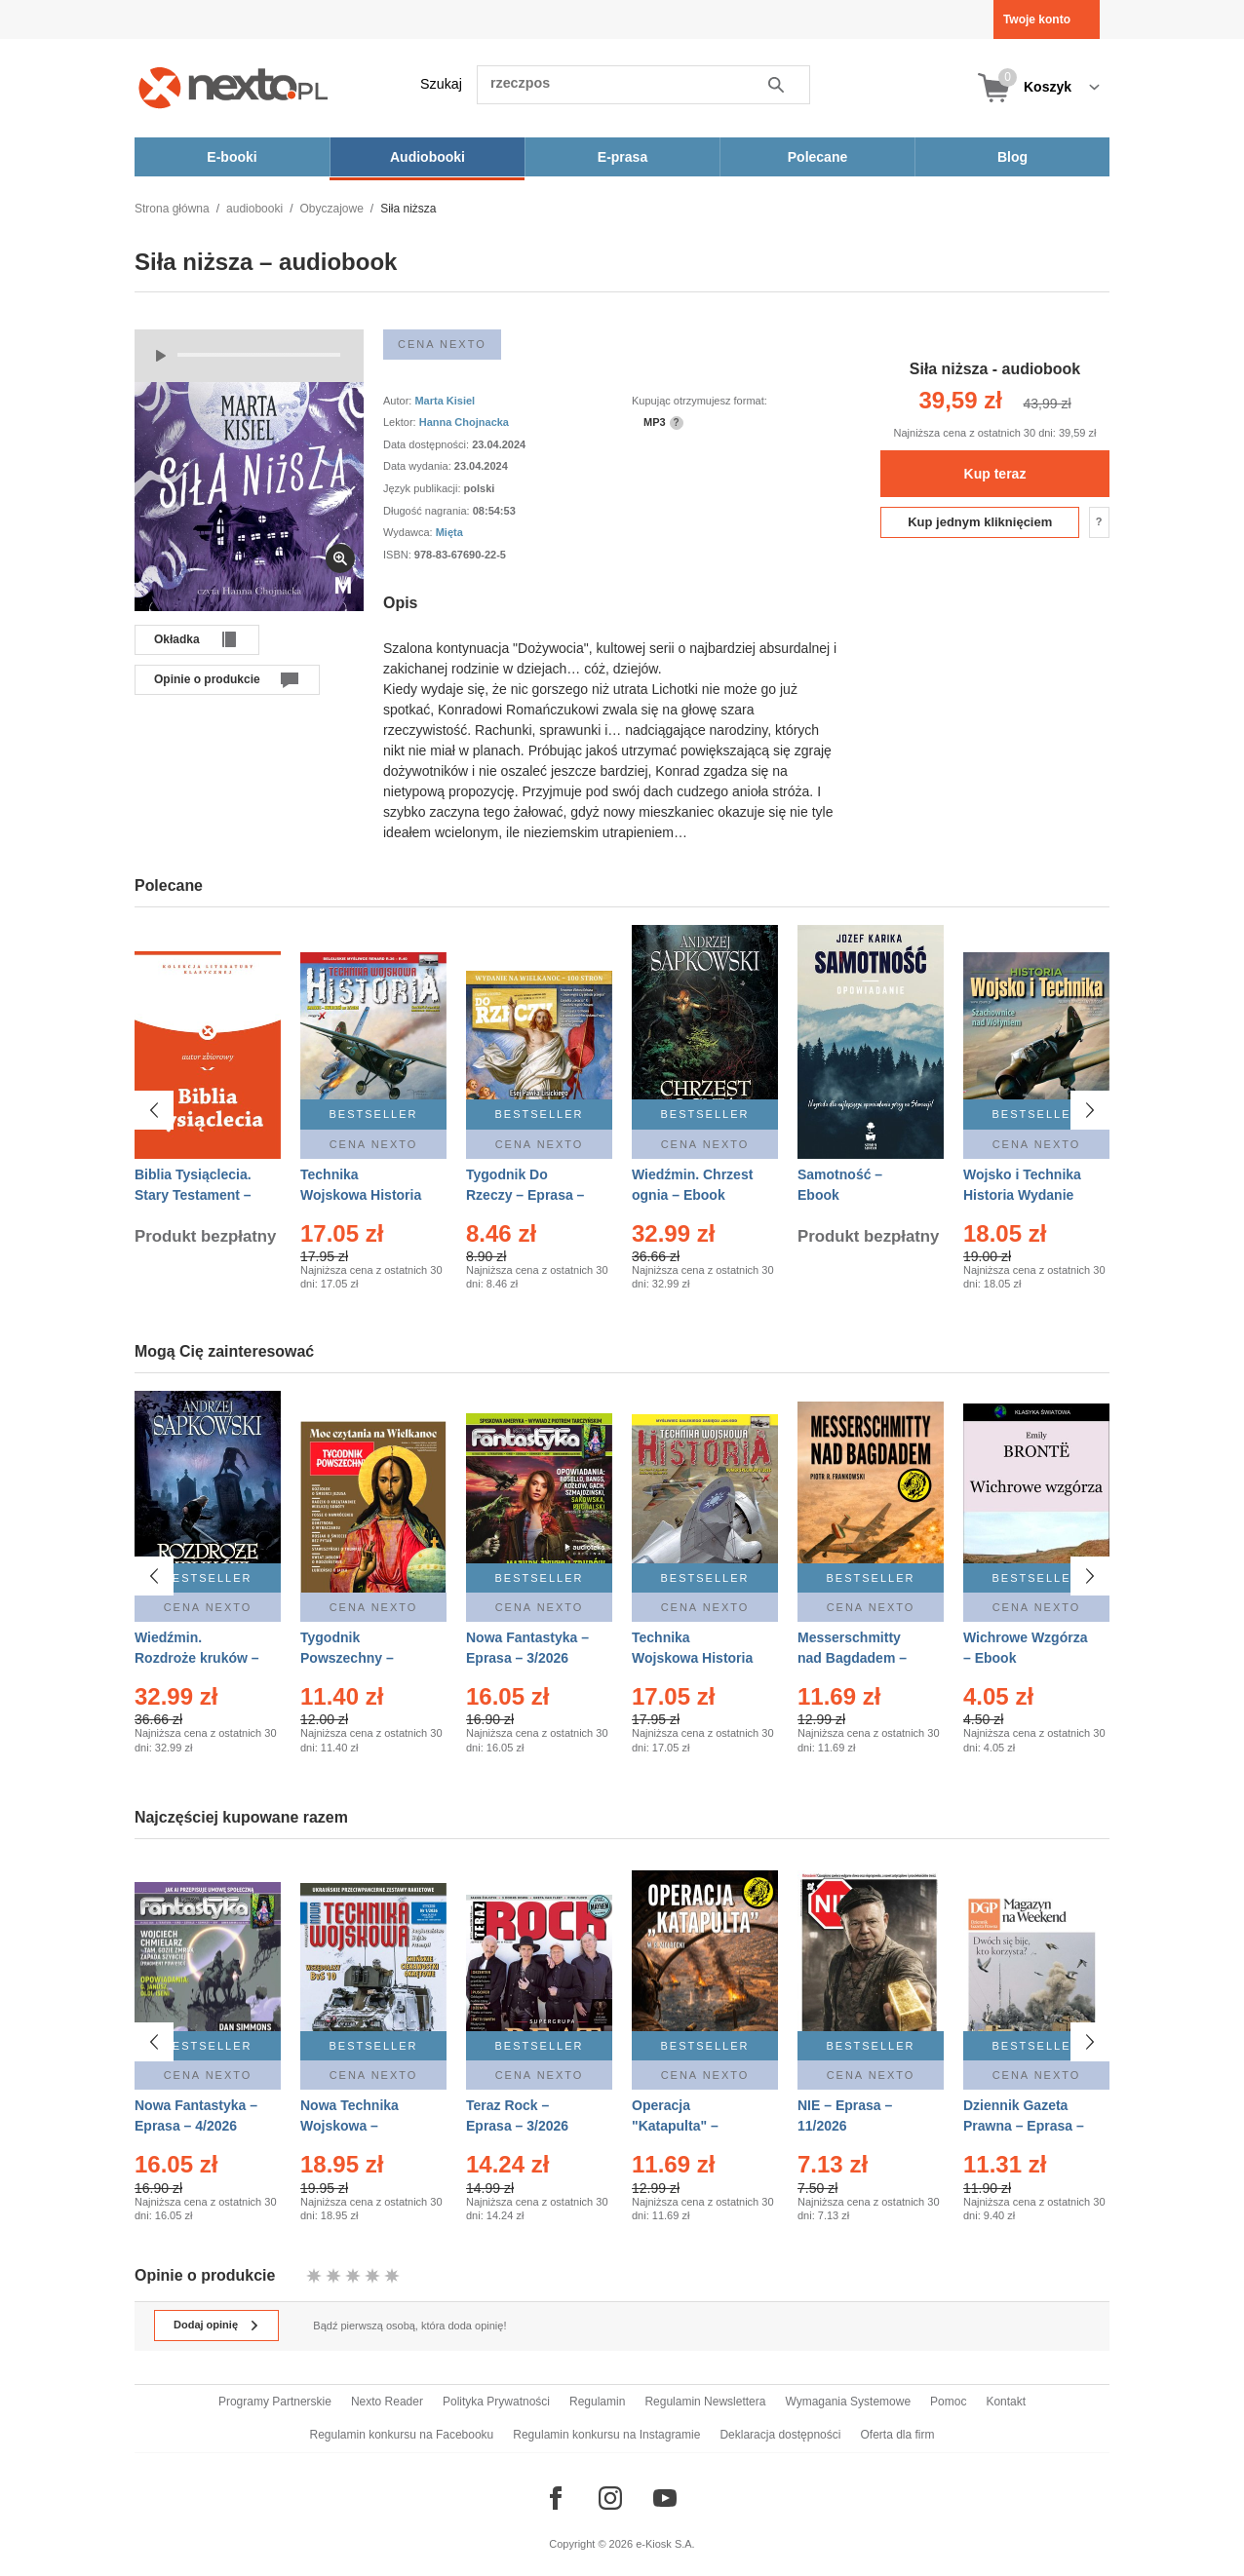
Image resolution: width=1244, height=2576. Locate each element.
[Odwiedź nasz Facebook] (555, 2498)
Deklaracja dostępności (779, 2434)
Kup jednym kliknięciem (980, 522)
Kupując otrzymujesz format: (699, 400)
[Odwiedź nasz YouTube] (664, 2498)
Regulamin (597, 2401)
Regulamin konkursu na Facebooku (402, 2434)
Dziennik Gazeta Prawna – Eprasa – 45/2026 (1023, 2124)
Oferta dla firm (897, 2434)
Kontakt (1006, 2401)
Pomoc (948, 2401)
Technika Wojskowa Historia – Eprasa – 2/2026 (360, 1195)
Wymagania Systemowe (848, 2401)
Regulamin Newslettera (704, 2401)
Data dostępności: (427, 444)
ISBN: (398, 554)
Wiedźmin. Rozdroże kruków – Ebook (197, 1658)
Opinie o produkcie (207, 679)
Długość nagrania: (428, 511)
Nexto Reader (387, 2401)
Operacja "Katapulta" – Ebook (675, 2124)
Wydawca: (409, 532)
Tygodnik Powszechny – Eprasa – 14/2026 (355, 1658)
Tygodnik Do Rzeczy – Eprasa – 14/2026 (525, 1195)
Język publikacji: (423, 488)
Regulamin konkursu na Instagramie (606, 2434)
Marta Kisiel (444, 400)
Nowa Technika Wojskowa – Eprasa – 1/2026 (351, 2124)
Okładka (177, 639)
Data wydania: (418, 466)
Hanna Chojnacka (464, 422)
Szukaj (441, 84)
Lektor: (401, 422)
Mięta (449, 532)
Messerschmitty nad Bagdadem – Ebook (852, 1658)
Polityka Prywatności (496, 2401)
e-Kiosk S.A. (665, 2544)
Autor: (398, 400)
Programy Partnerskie (274, 2401)
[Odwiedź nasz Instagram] (610, 2498)
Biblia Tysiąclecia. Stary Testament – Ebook (193, 1195)
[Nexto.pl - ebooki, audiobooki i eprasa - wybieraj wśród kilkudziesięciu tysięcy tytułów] (233, 87)
